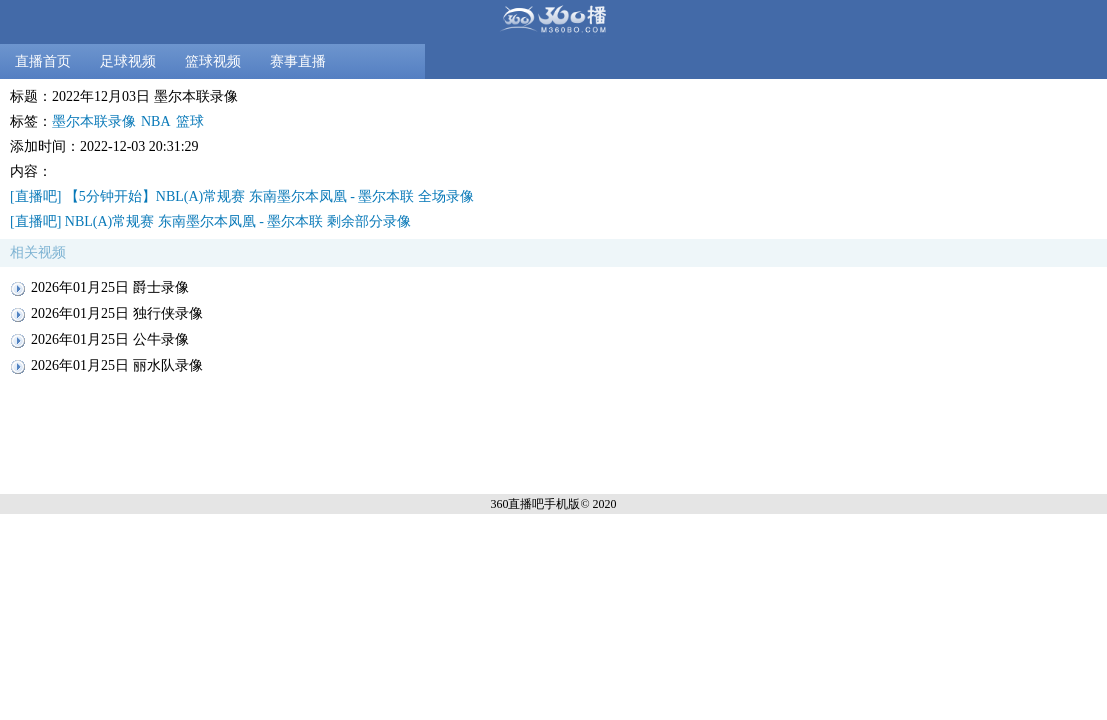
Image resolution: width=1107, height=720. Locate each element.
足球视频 (128, 61)
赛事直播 (298, 61)
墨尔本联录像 (94, 121)
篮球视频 (213, 61)
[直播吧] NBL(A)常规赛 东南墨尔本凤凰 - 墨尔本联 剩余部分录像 (210, 221)
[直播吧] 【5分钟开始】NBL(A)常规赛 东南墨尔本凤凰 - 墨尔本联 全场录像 (242, 196)
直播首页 (43, 61)
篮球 (190, 121)
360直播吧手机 (529, 504)
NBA (156, 121)
